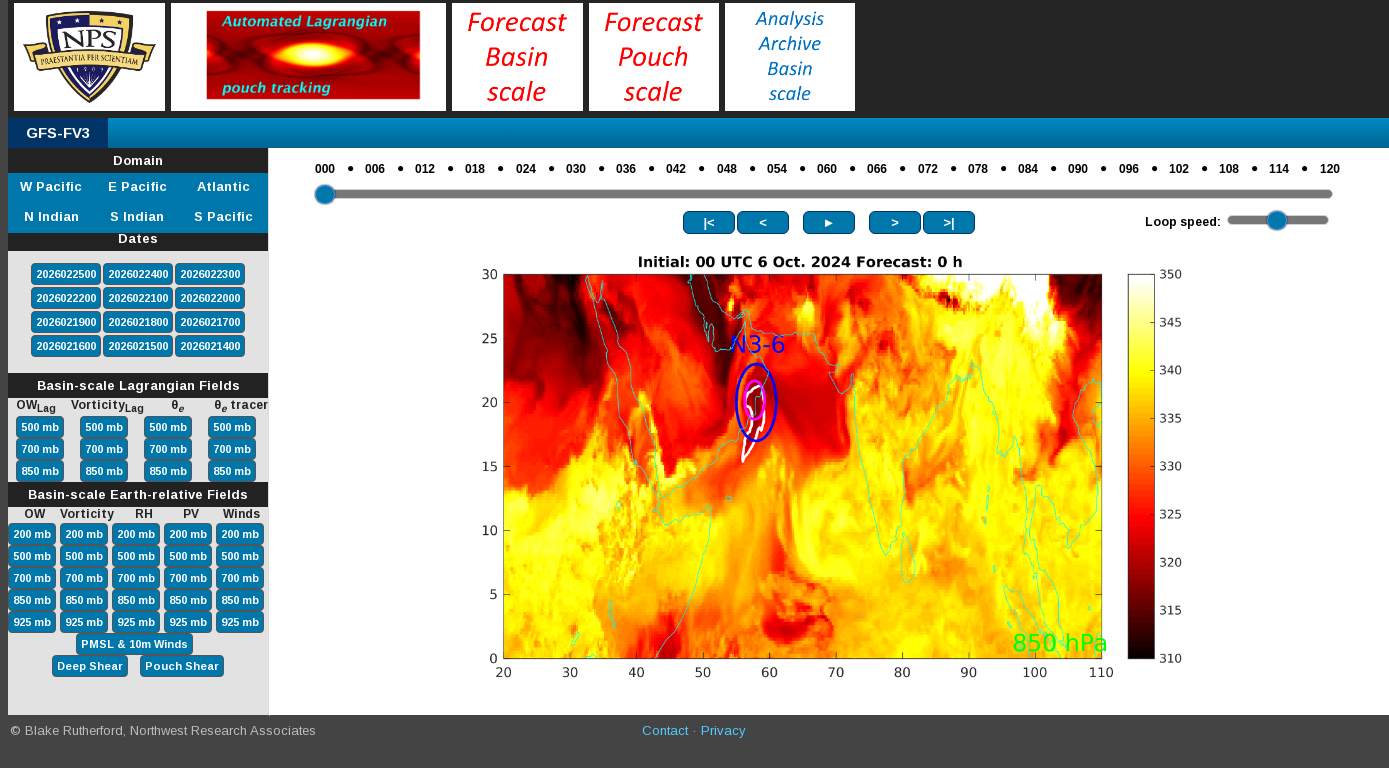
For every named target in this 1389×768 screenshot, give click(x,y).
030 (576, 169)
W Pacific (51, 186)
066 (877, 169)
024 (526, 169)
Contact (665, 730)
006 (375, 169)
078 (978, 169)
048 (727, 169)
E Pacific (137, 186)
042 (676, 169)
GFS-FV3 (58, 132)
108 (1229, 169)
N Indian (51, 216)
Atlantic (223, 186)
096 (1129, 169)
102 (1179, 169)
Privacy (723, 730)
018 (475, 169)
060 (827, 169)
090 (1078, 169)
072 (928, 169)
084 (1028, 169)
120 (1330, 169)
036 (626, 169)
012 (425, 169)
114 (1279, 169)
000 (325, 169)
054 (777, 169)
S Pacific (223, 216)
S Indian (137, 216)
